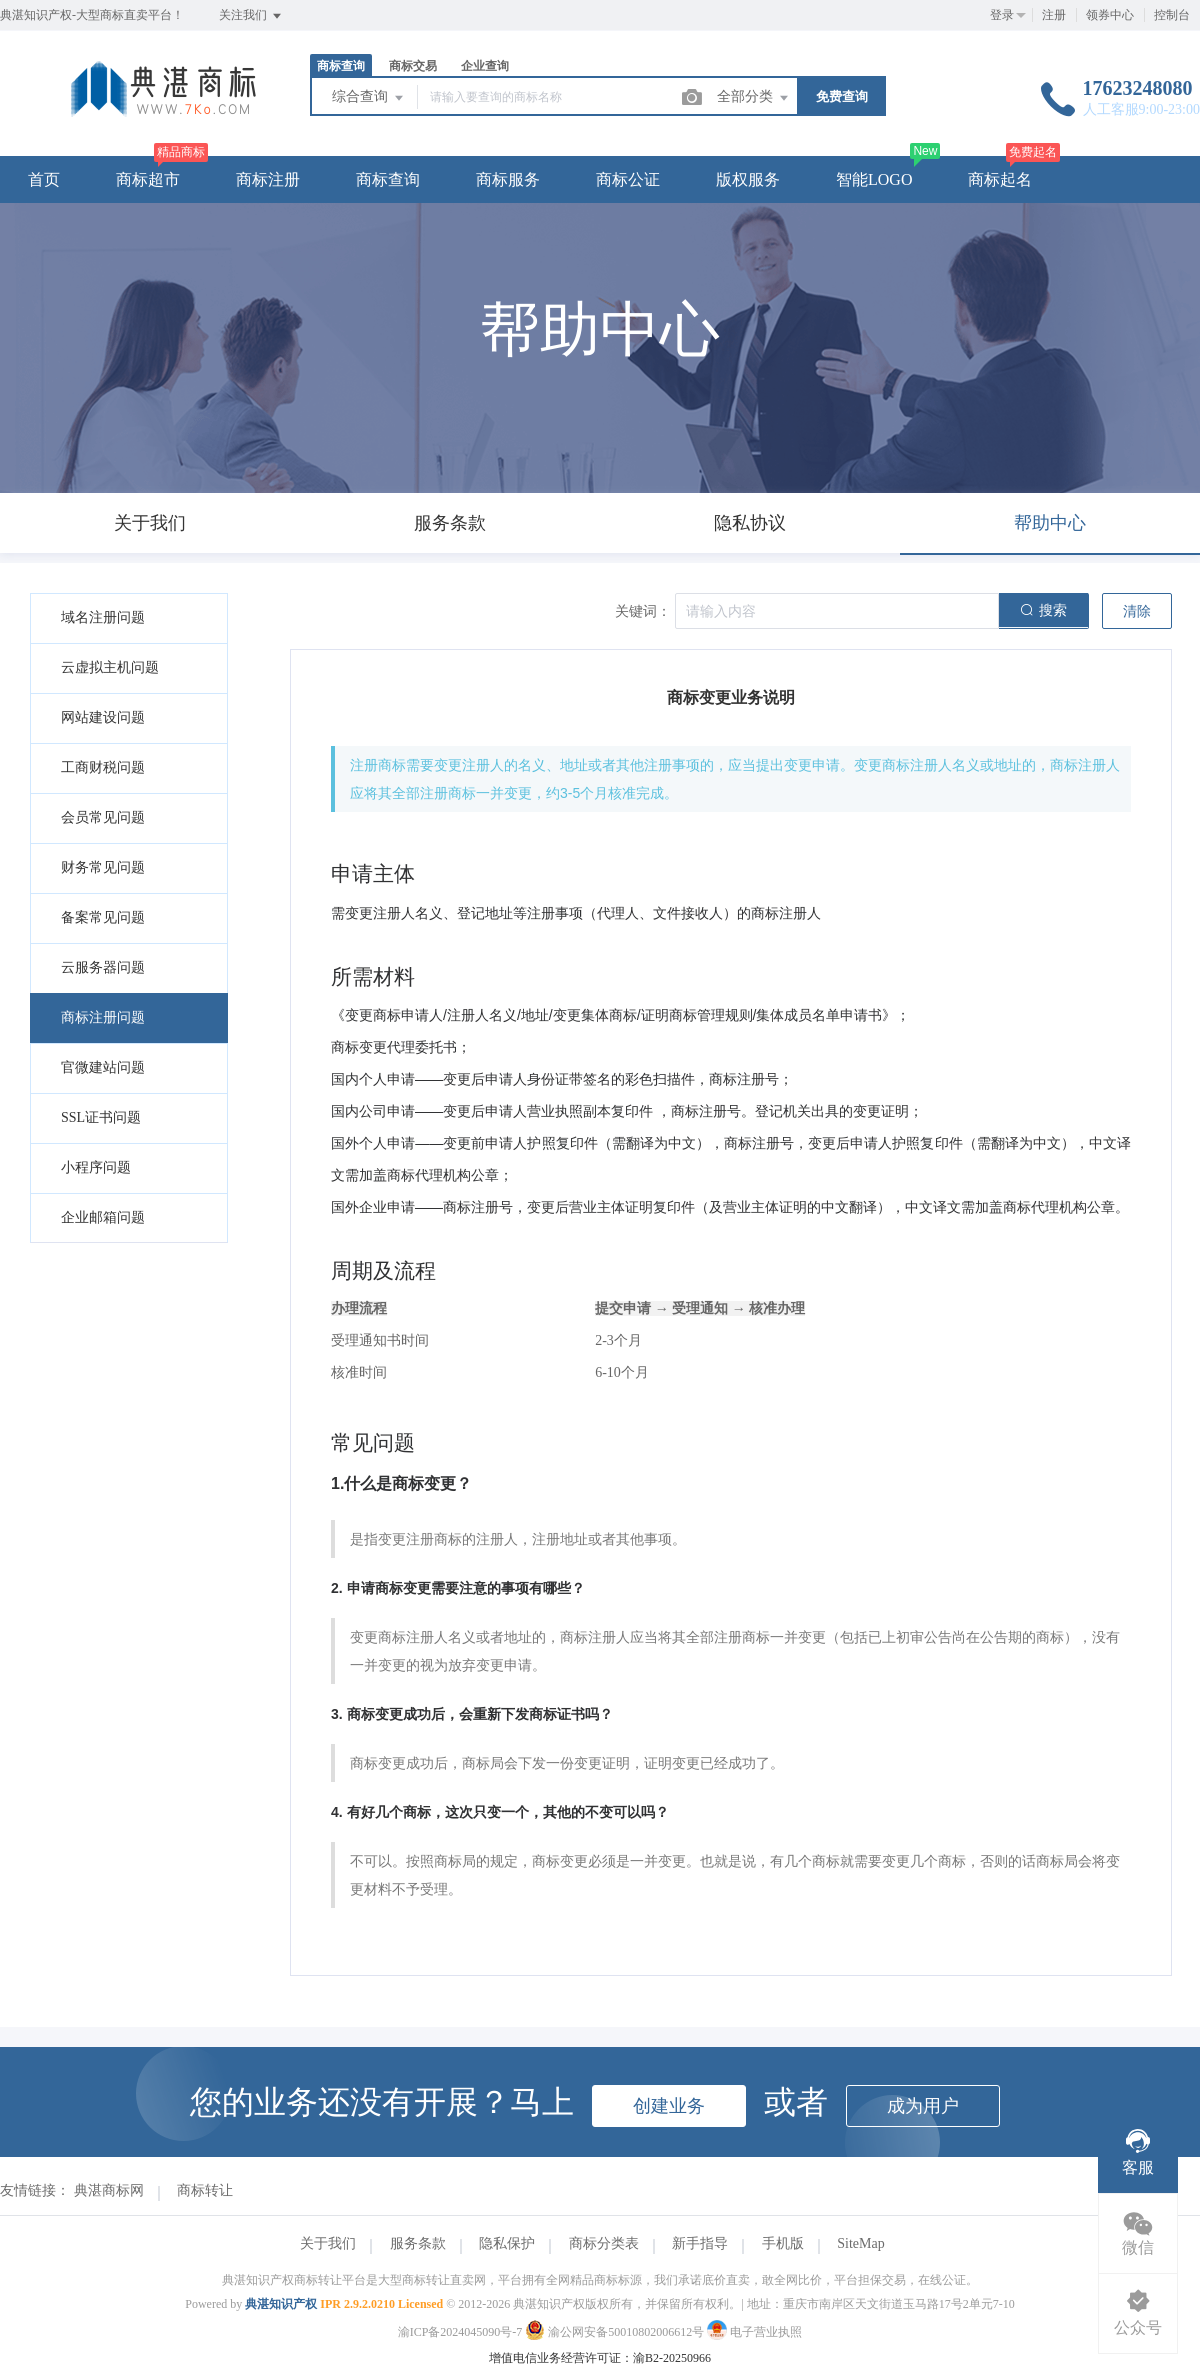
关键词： (643, 611)
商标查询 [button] (388, 179)
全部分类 (754, 98)
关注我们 (251, 16)
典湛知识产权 (281, 2304)
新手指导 (700, 2243)
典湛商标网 (109, 2190)
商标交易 (413, 66)
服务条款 (418, 2243)
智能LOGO (874, 179)
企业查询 (485, 66)
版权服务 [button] (748, 179)
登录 (1002, 15)
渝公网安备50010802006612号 (616, 2332)
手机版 (783, 2243)
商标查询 (341, 66)
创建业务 (669, 2106)
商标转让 (205, 2190)
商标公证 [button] (628, 179)
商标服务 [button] (508, 179)
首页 (44, 179)
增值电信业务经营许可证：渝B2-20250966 (600, 2358)
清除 (1137, 611)
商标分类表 (604, 2243)
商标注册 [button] (268, 179)
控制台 (1172, 15)
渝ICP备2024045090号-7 (460, 2332)
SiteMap (860, 2243)
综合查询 (369, 98)
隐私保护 (507, 2243)
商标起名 (1000, 179)
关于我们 (328, 2243)
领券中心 (1110, 15)
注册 (1054, 15)
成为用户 (923, 2106)
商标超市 (148, 179)
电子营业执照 (754, 2332)
